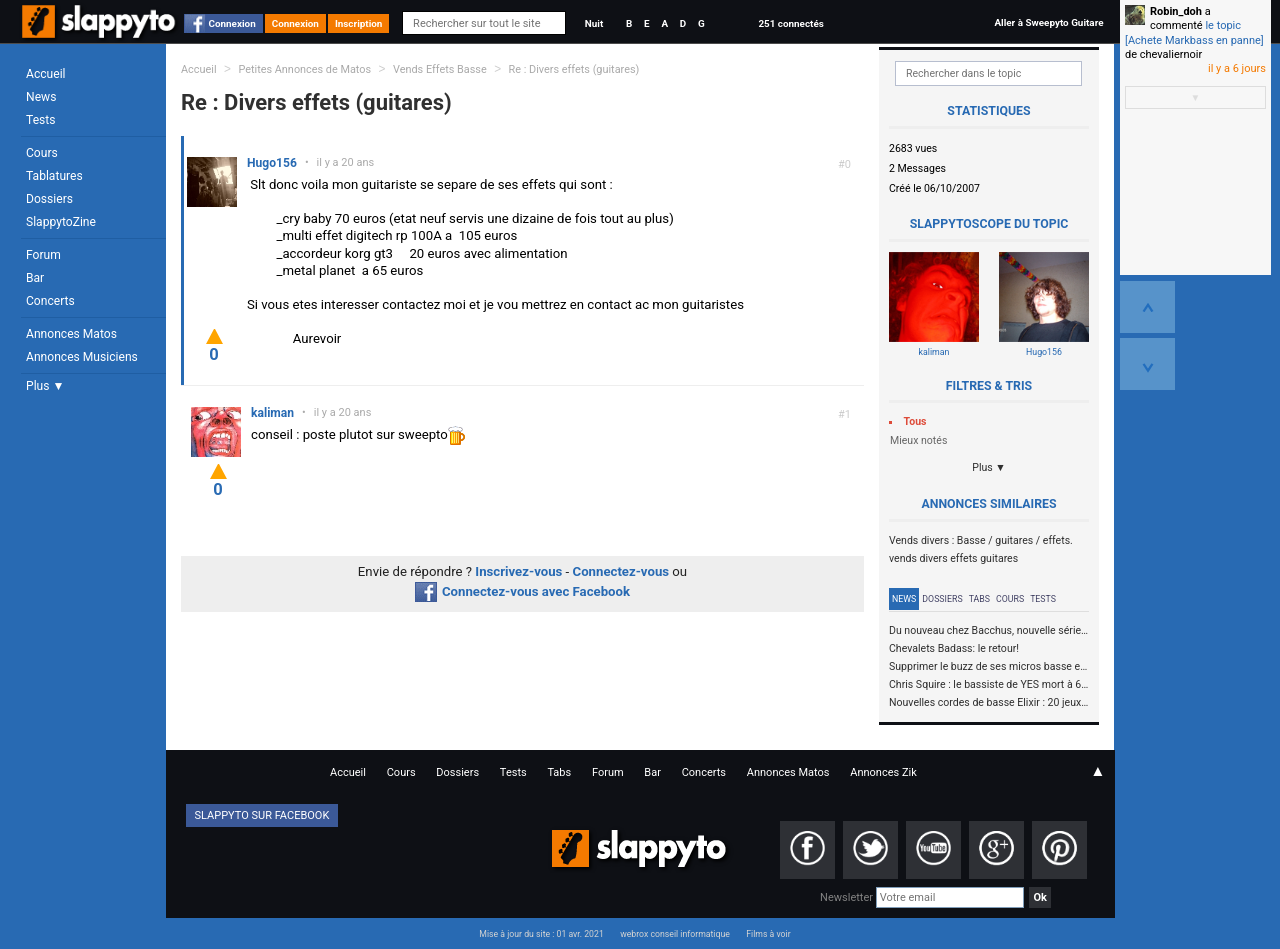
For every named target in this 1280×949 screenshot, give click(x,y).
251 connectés (790, 23)
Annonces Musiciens (82, 357)
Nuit (594, 23)
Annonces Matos (71, 334)
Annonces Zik (883, 772)
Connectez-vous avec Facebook (522, 591)
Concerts (50, 301)
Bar (35, 278)
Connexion (232, 23)
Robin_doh (1176, 11)
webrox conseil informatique (675, 934)
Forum (43, 255)
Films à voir (768, 934)
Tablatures (54, 176)
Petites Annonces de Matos (304, 69)
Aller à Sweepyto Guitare (1048, 22)
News (41, 97)
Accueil (46, 74)
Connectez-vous (621, 571)
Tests (40, 120)
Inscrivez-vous (518, 571)
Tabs (979, 599)
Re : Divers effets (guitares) (574, 69)
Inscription (359, 23)
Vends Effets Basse (440, 69)
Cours (42, 153)
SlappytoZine (61, 222)
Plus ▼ (45, 386)
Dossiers (49, 199)
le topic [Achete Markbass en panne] (1194, 32)
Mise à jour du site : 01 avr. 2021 (541, 934)
